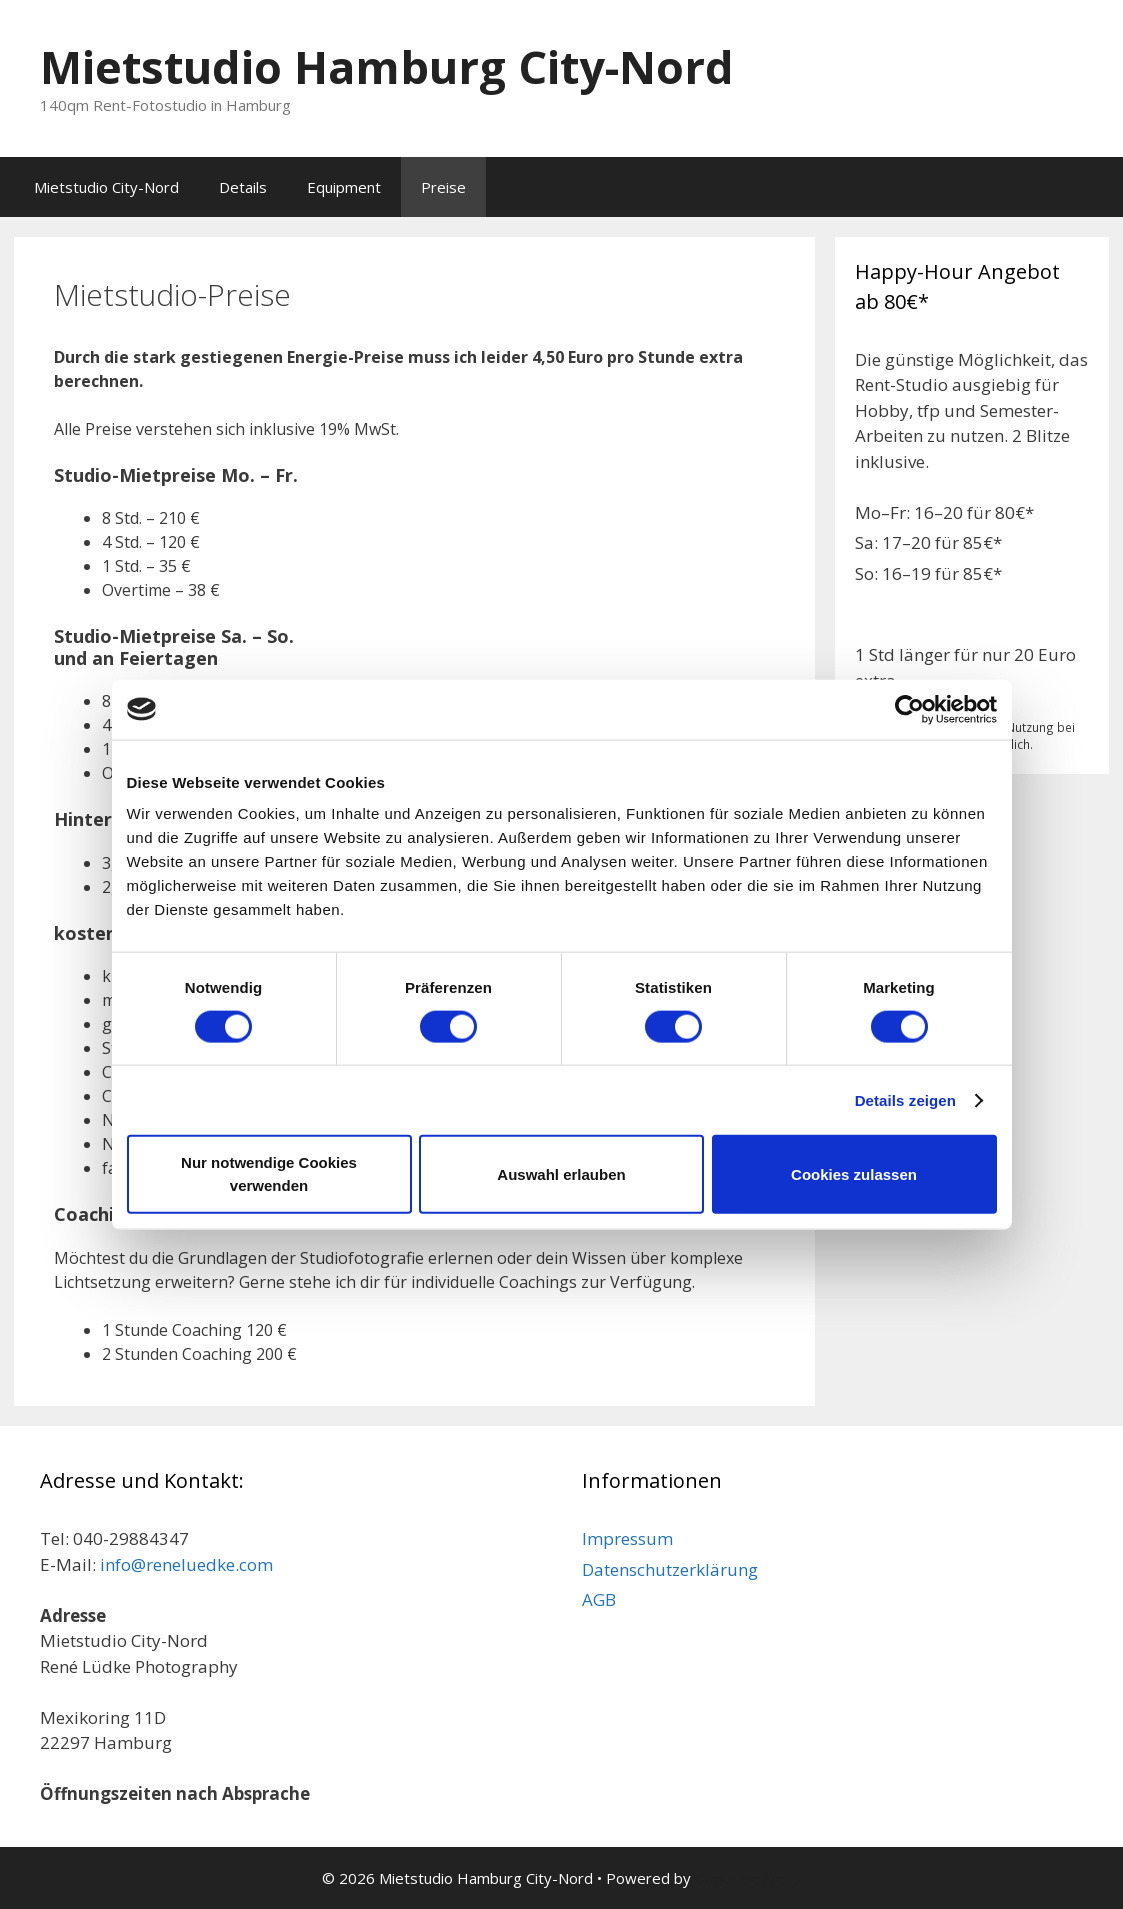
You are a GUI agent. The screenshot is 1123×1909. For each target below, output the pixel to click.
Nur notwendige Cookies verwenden (269, 1174)
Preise (443, 187)
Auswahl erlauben (561, 1173)
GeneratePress (748, 1878)
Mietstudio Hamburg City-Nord (387, 66)
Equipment (344, 187)
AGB (599, 1599)
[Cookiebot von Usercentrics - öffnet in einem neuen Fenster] (909, 709)
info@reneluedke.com (186, 1564)
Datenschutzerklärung (670, 1569)
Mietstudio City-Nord (106, 187)
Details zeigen (905, 1099)
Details (243, 187)
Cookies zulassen (854, 1173)
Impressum (627, 1538)
